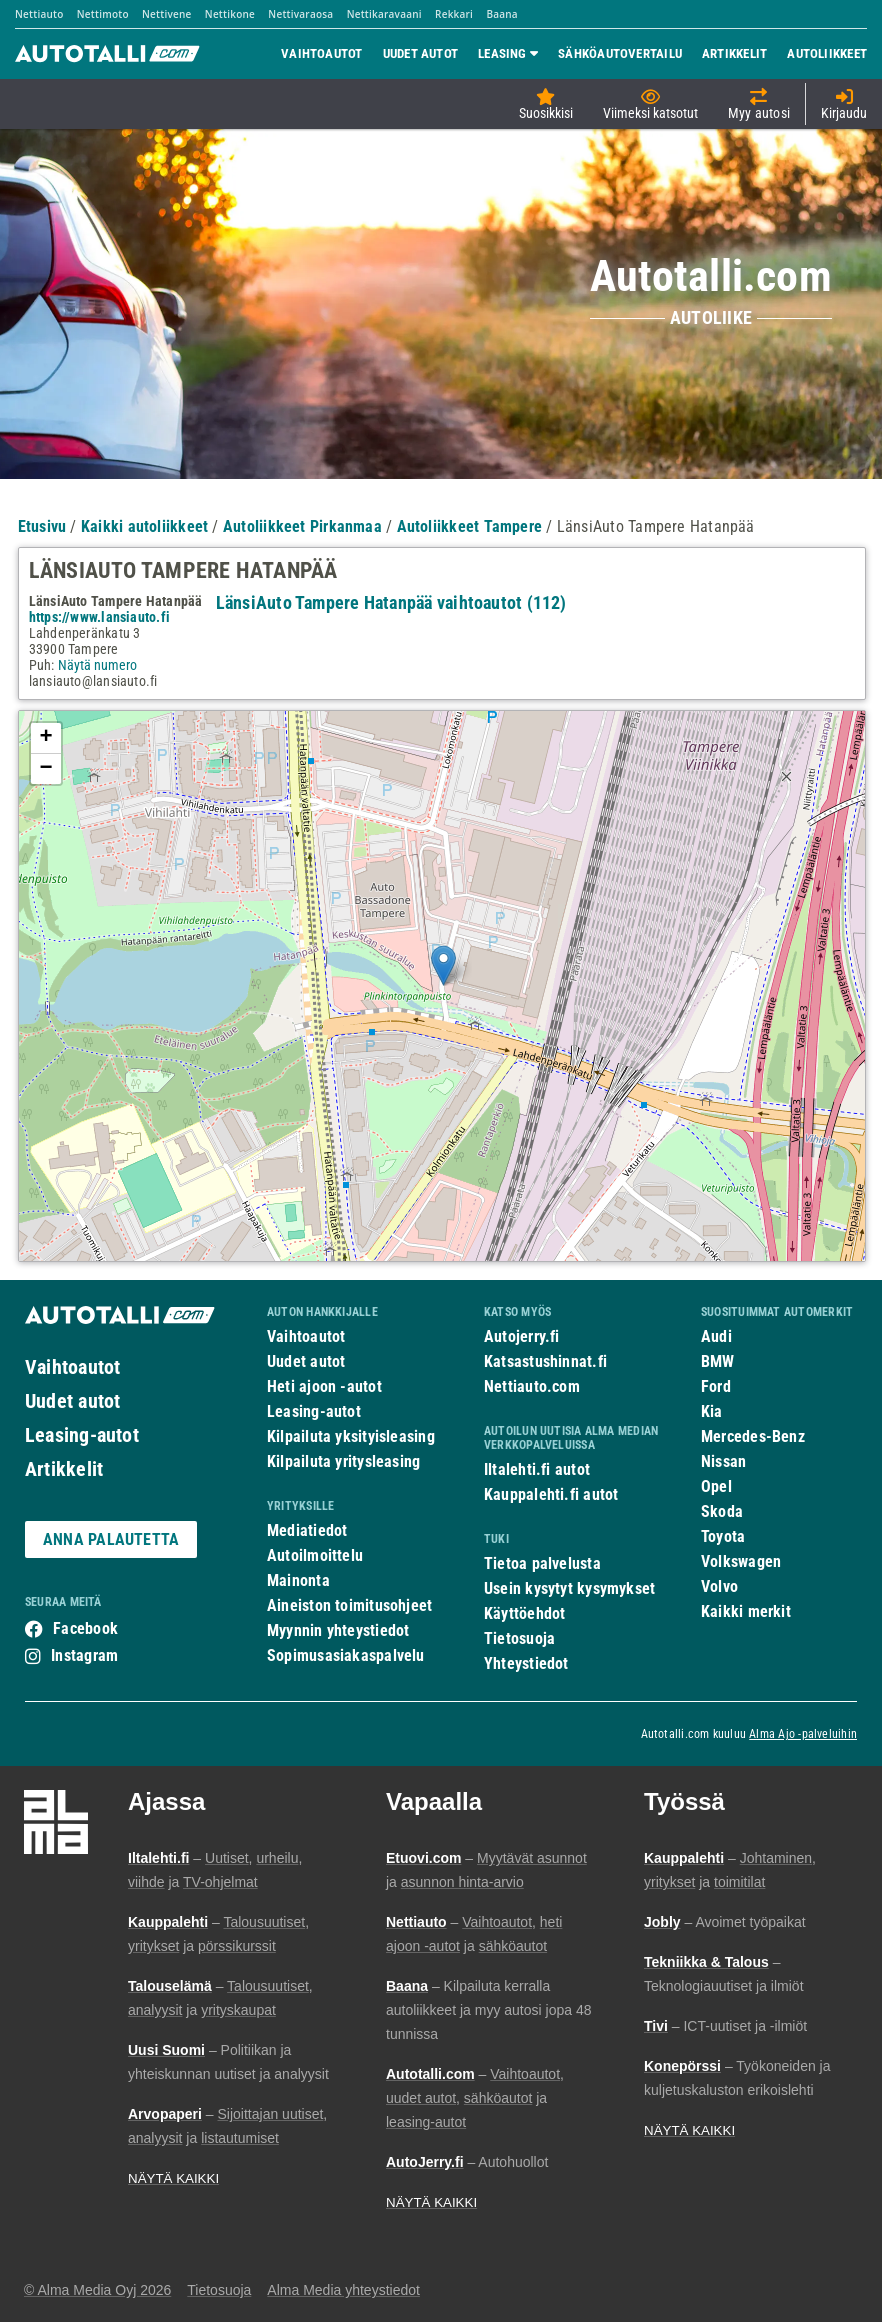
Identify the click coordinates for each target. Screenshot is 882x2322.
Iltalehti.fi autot (537, 1469)
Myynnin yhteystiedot (338, 1630)
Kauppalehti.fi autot (551, 1494)
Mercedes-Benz (753, 1436)
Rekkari (454, 14)
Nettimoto (103, 14)
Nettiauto (39, 14)
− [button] (45, 769)
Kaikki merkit (746, 1611)
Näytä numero (97, 665)
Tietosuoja (519, 1638)
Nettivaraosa (300, 14)
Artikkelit (64, 1469)
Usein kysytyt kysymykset (569, 1588)
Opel (716, 1486)
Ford (716, 1386)
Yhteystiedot (526, 1663)
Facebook (85, 1628)
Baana (501, 14)
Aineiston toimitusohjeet (349, 1605)
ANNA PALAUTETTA (111, 1539)
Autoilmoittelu (315, 1555)
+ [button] (45, 738)
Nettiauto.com (532, 1386)
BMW (718, 1361)
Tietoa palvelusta (542, 1563)
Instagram (84, 1655)
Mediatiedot (307, 1530)
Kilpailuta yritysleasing (343, 1461)
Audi (716, 1336)
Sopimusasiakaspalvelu (346, 1655)
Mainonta (298, 1580)
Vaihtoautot (72, 1367)
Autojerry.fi (522, 1336)
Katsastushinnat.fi (545, 1361)
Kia (712, 1411)
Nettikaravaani (384, 14)
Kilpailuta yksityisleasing (351, 1436)
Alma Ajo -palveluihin (803, 1734)
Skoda (722, 1511)
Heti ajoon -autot (324, 1386)
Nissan (723, 1461)
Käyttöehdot (524, 1613)
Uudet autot (72, 1401)
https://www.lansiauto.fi (99, 617)
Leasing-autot (82, 1435)
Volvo (719, 1586)
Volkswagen (741, 1561)
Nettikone (230, 14)
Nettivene (167, 14)
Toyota (723, 1536)
